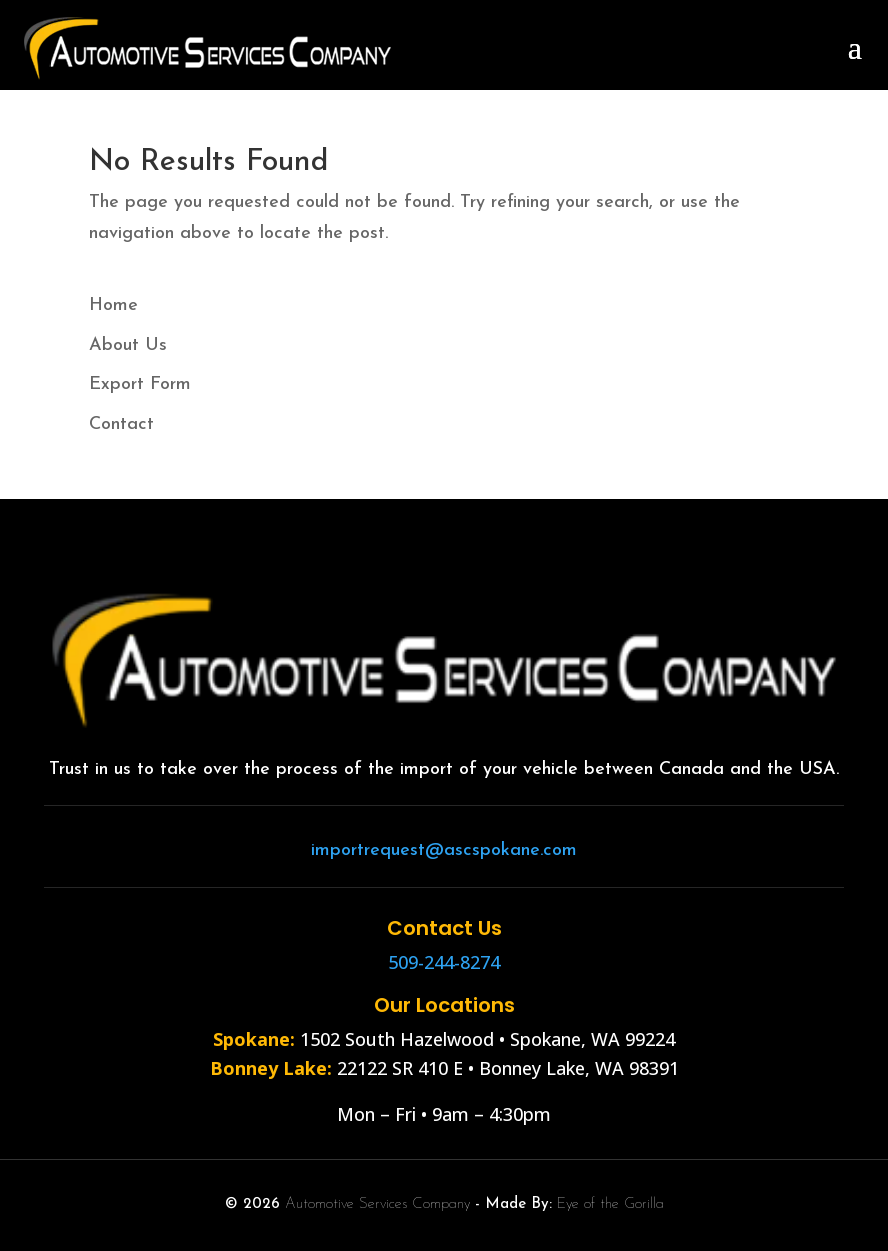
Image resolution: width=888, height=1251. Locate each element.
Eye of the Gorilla (610, 1204)
